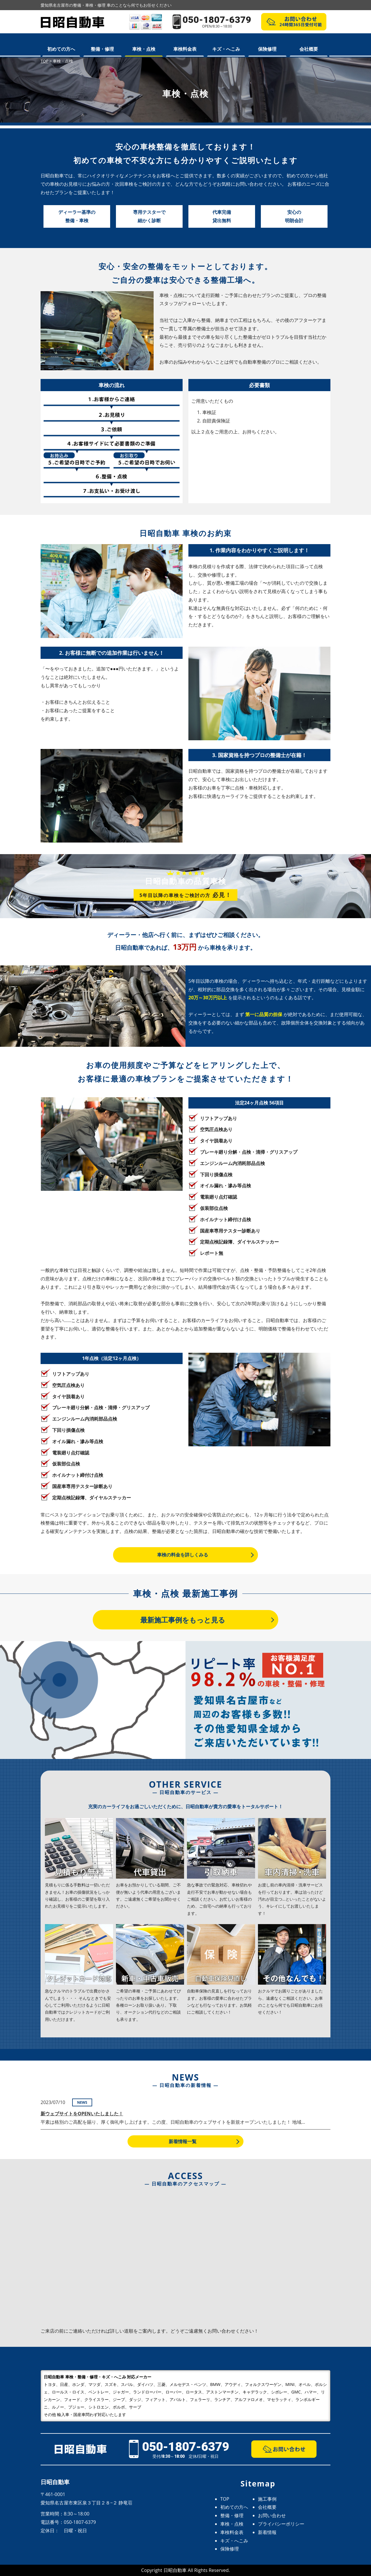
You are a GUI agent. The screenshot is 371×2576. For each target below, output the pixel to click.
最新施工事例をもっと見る (182, 1620)
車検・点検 (143, 49)
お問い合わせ (272, 2515)
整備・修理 (102, 49)
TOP (224, 2499)
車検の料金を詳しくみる (182, 1555)
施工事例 (267, 2499)
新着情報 (267, 2532)
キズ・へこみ (226, 49)
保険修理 (267, 49)
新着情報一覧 (183, 2141)
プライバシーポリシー (281, 2524)
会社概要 (308, 49)
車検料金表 (185, 49)
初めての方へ (61, 49)
